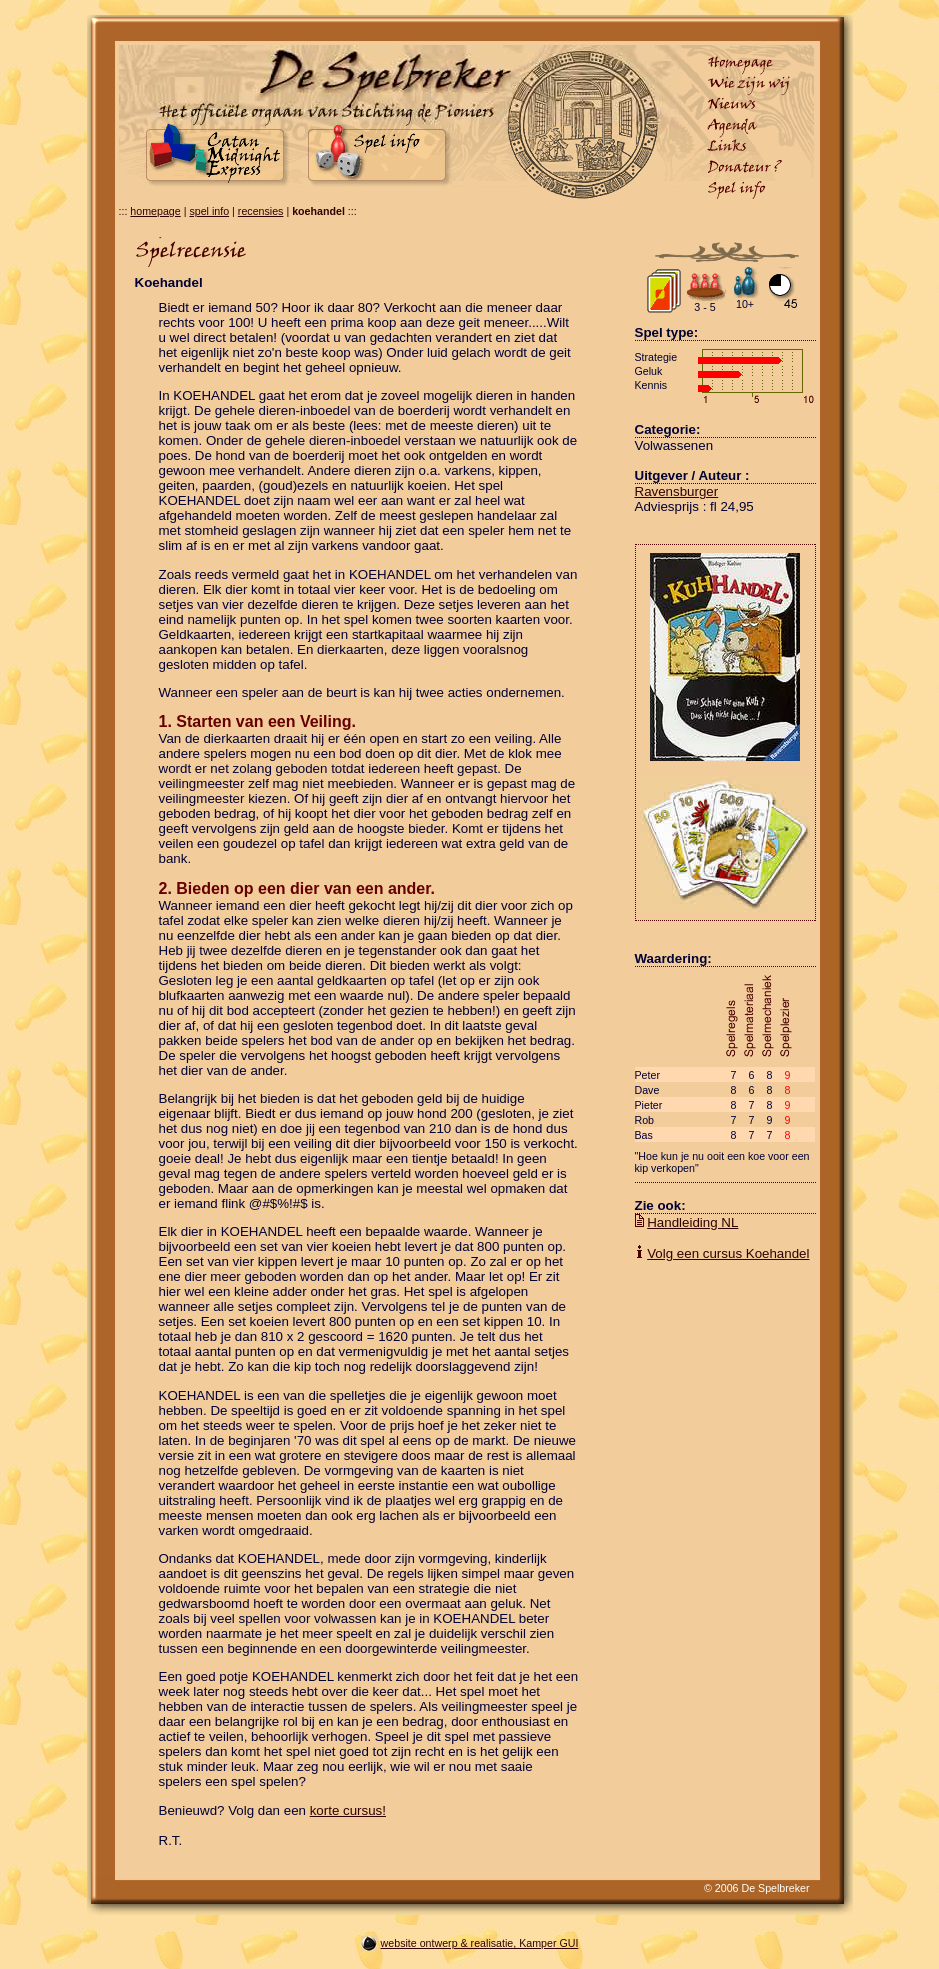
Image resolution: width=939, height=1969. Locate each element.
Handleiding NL (692, 1222)
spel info (209, 211)
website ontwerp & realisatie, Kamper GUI (480, 1943)
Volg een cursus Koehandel (728, 1253)
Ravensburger (677, 491)
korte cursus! (348, 1810)
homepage (155, 211)
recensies (261, 211)
